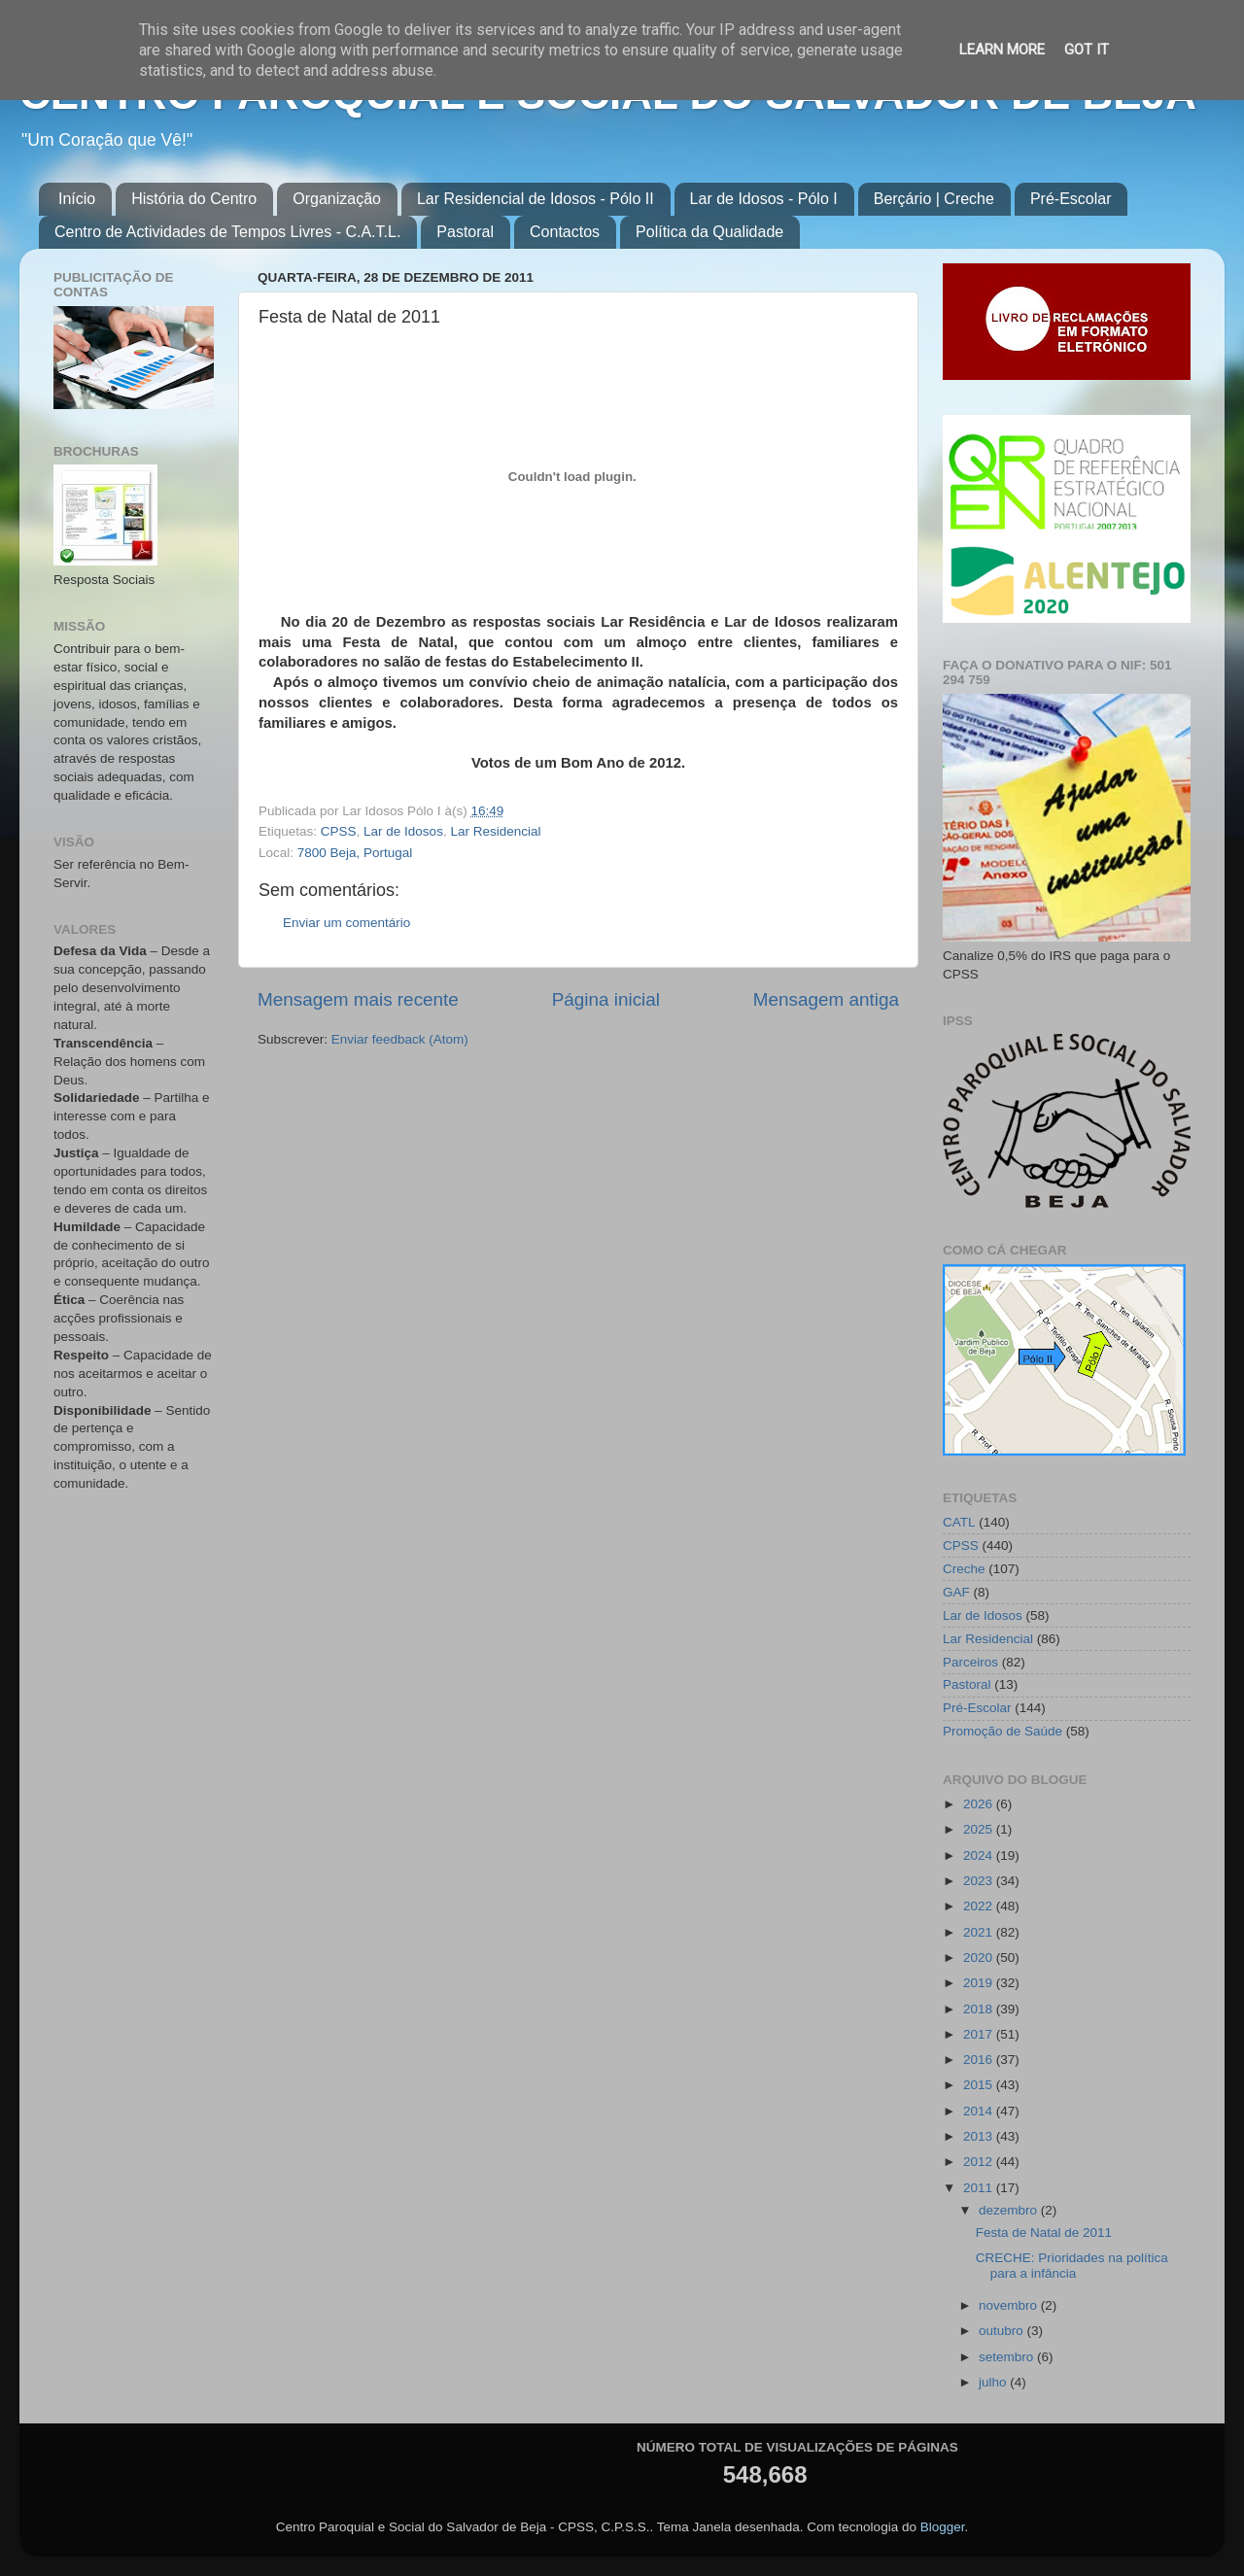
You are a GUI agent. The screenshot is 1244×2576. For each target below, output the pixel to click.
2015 (979, 2085)
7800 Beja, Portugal (355, 852)
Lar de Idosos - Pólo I (764, 198)
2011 (979, 2188)
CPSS (339, 831)
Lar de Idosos (403, 831)
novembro (1010, 2305)
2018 (979, 2009)
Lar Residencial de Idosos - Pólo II (535, 198)
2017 (979, 2034)
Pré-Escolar (1071, 198)
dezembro (1010, 2210)
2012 (979, 2161)
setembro (1008, 2357)
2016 (979, 2059)
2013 (979, 2136)
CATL (959, 1522)
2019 (979, 1982)
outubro (1003, 2330)
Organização (337, 198)
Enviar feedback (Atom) (399, 1039)
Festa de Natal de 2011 (1044, 2232)
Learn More (1002, 49)
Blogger (942, 2527)
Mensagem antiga (826, 999)
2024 (979, 1855)
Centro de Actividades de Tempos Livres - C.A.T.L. (227, 231)
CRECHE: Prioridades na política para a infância (1072, 2265)
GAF (956, 1592)
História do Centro (194, 198)
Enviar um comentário (346, 922)
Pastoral (465, 231)
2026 (979, 1804)
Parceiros (970, 1662)
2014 (979, 2111)
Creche (964, 1569)
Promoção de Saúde (1002, 1731)
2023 (979, 1880)
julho (994, 2382)
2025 (979, 1829)
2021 (979, 1932)
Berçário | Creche (934, 198)
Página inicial (606, 999)
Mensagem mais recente (358, 999)
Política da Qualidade (709, 231)
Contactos (565, 231)
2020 (979, 1957)
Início (76, 198)
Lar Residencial (495, 831)
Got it (1086, 49)
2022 (979, 1906)
